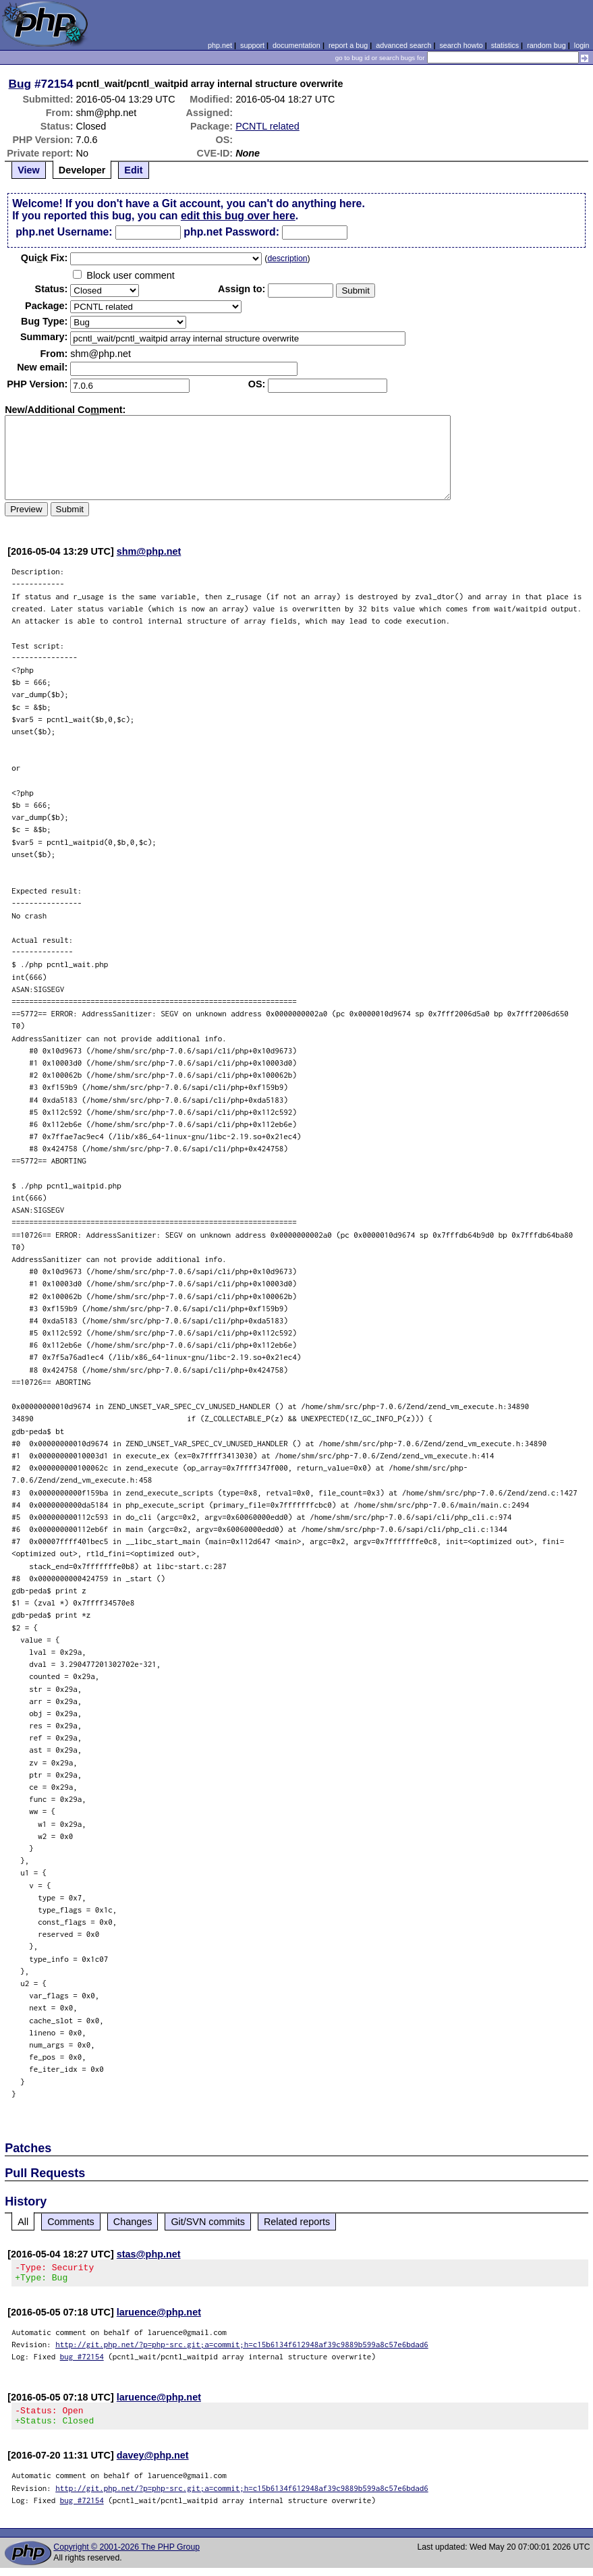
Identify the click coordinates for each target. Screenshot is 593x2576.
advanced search (403, 45)
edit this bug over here (238, 215)
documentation (296, 45)
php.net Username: (64, 232)
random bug (546, 45)
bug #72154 (82, 2360)
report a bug (348, 45)
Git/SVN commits (208, 2221)
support (252, 45)
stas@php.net (149, 2254)
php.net (220, 45)
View (29, 170)
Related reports (297, 2221)
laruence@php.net (159, 2316)
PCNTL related (267, 126)
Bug (20, 83)
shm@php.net (149, 551)
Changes (132, 2221)
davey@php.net (153, 2463)
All (23, 2221)
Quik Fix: (44, 257)
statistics (505, 45)
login (582, 45)
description (287, 258)
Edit (133, 170)
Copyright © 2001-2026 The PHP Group (126, 2555)
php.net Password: (231, 232)
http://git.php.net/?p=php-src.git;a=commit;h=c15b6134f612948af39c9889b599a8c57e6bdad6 (241, 2348)
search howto (460, 45)
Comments (70, 2221)
